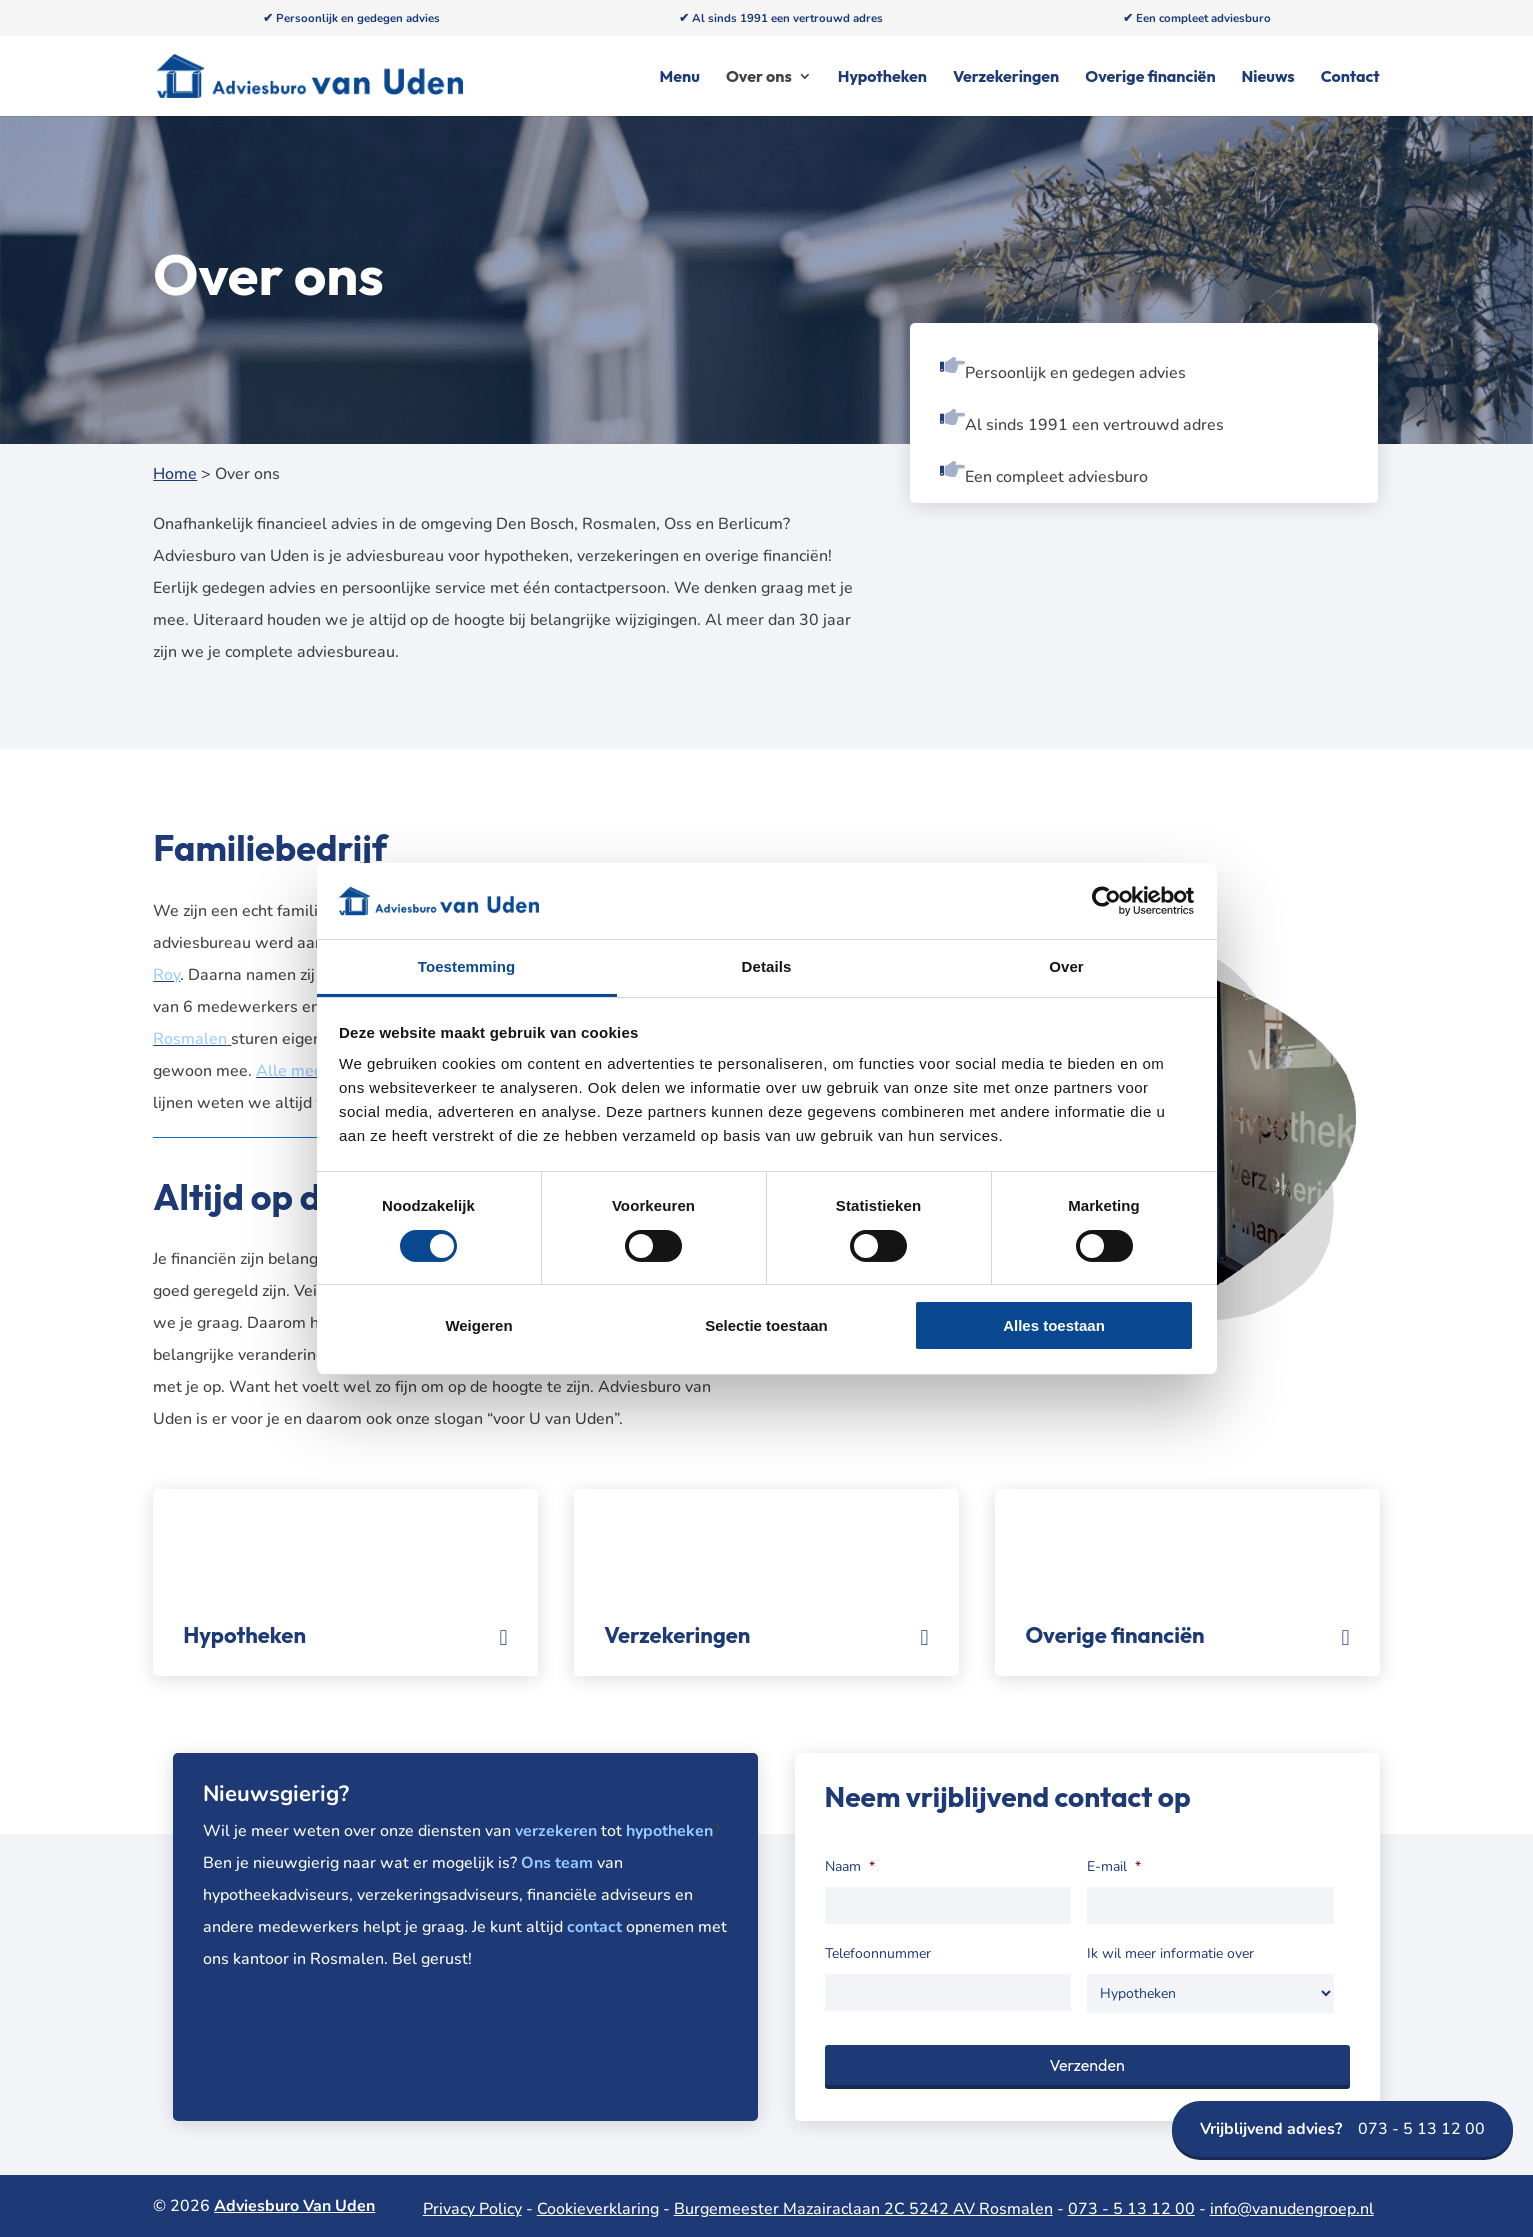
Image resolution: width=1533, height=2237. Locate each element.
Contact (1350, 77)
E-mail (1114, 1867)
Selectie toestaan (766, 1325)
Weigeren (478, 1325)
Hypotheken (882, 77)
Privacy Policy (472, 2209)
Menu (680, 77)
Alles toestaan (1054, 1325)
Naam (850, 1867)
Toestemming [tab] (467, 966)
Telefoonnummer (878, 1954)
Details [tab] (767, 966)
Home (175, 474)
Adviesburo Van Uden (294, 2206)
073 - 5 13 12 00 (1342, 2129)
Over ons (759, 77)
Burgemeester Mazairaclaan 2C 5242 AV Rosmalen (863, 2209)
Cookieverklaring (598, 2209)
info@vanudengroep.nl (1292, 2209)
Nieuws (1268, 77)
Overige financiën (1150, 77)
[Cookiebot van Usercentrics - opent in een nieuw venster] (1106, 901)
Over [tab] (1066, 966)
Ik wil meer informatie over (1170, 1954)
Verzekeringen (1006, 77)
